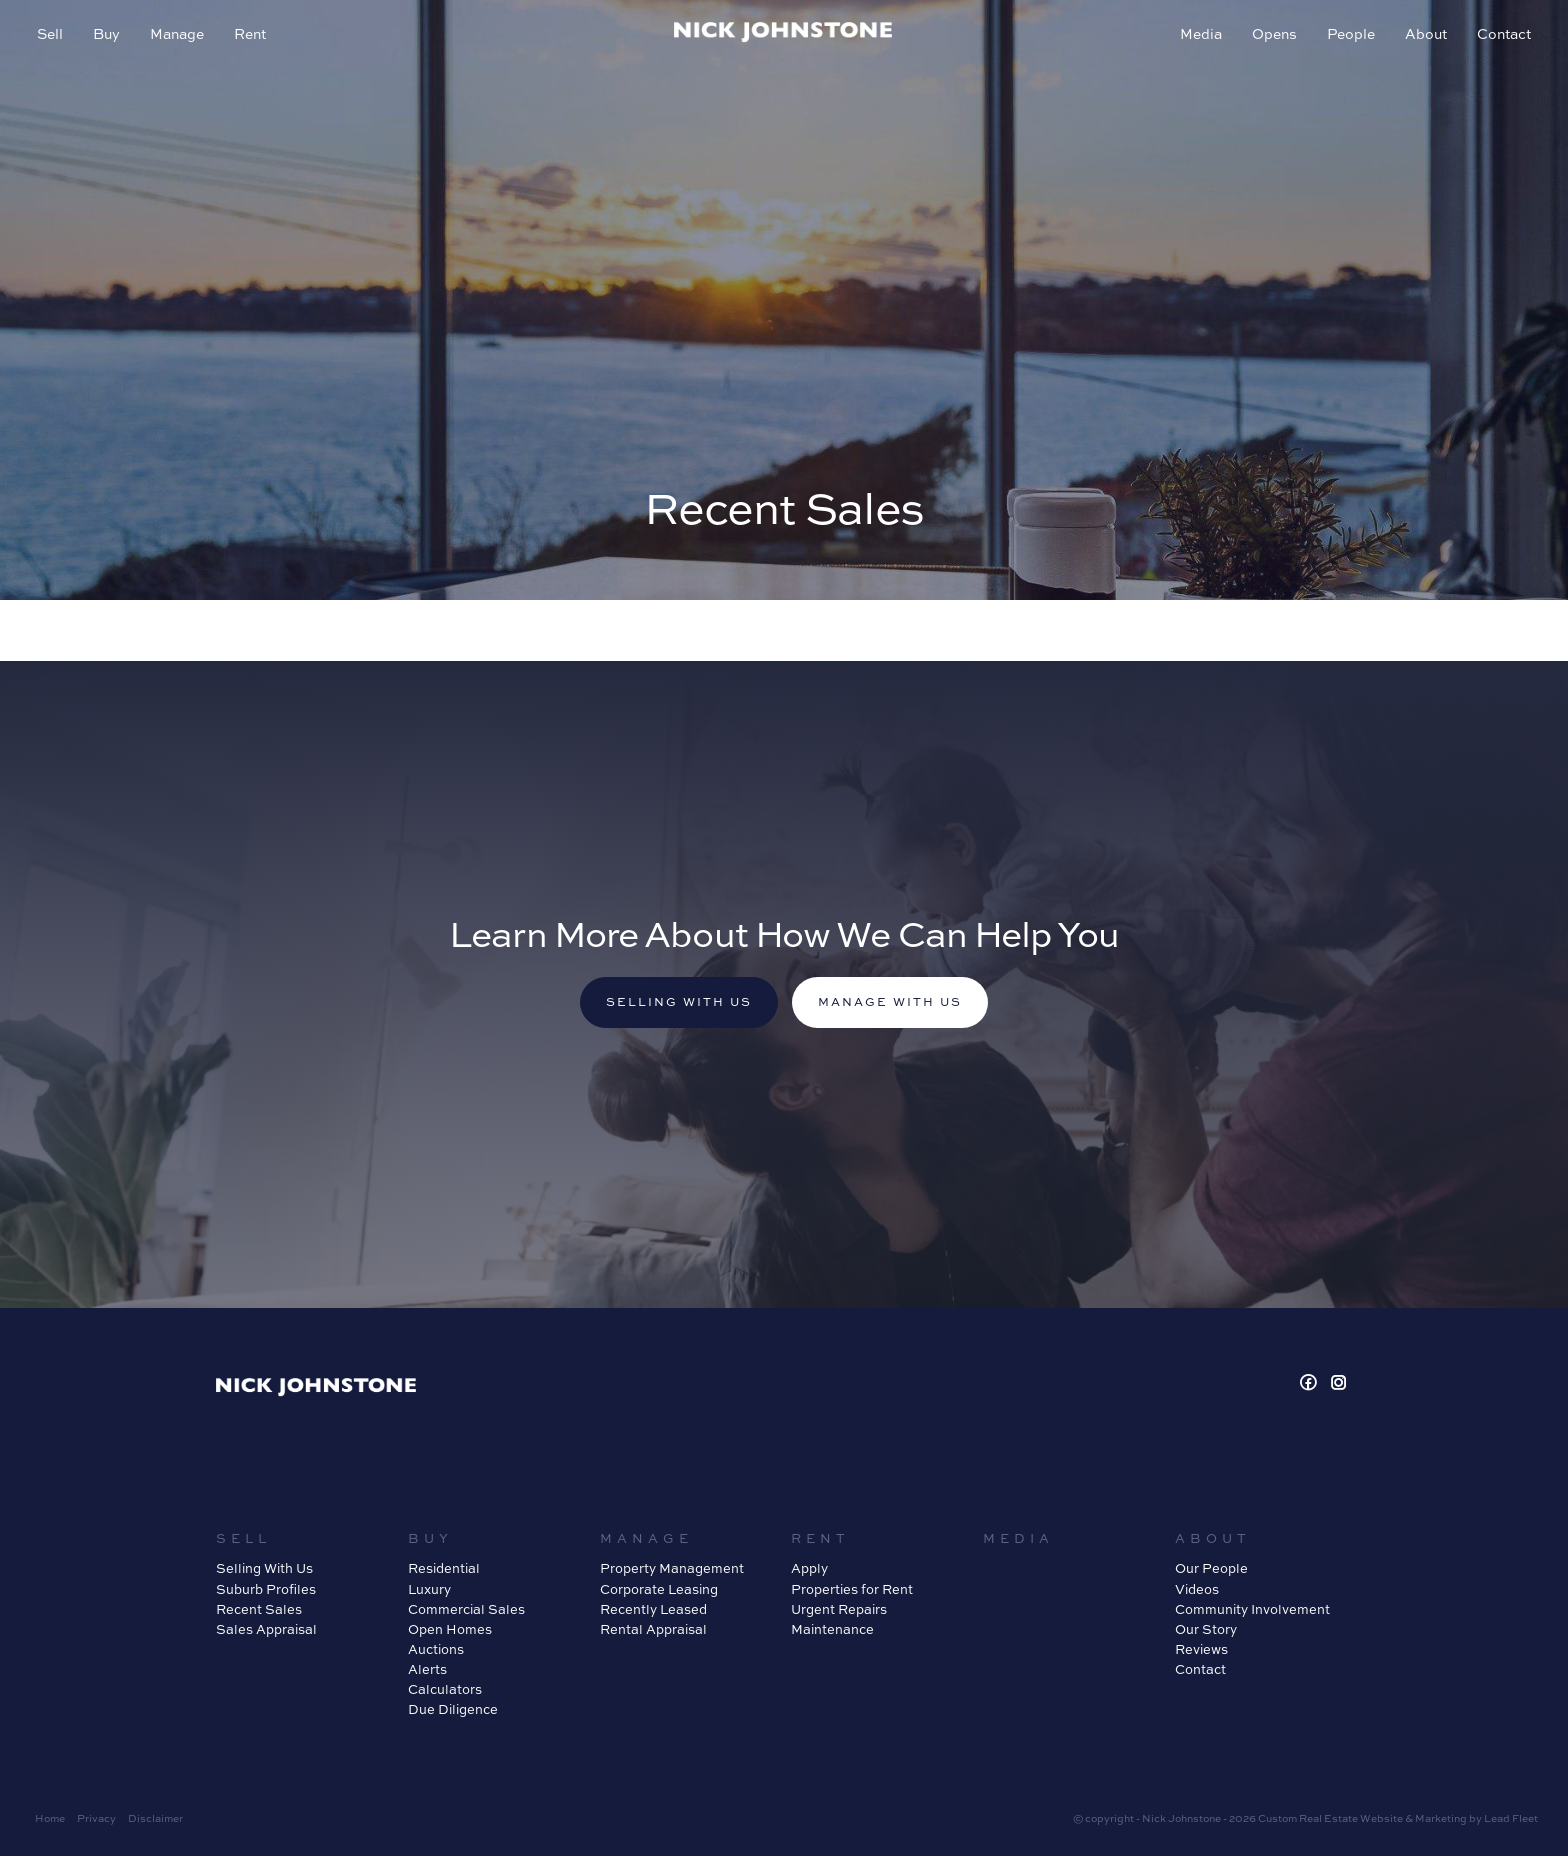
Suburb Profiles (266, 1592)
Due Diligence (453, 1713)
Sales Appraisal (266, 1632)
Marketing (1441, 1821)
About (1423, 36)
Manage (180, 36)
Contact (1501, 36)
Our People (1211, 1572)
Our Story (1206, 1632)
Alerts (427, 1672)
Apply (809, 1572)
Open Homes (450, 1632)
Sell (53, 36)
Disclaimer (155, 1821)
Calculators (445, 1693)
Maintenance (832, 1632)
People (1348, 36)
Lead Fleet (1511, 1821)
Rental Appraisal (653, 1632)
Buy (109, 36)
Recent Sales (259, 1612)
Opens (1271, 36)
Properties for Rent (852, 1592)
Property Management (672, 1572)
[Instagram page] (1339, 1386)
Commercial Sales (466, 1612)
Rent (253, 36)
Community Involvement (1252, 1612)
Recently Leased (653, 1612)
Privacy (96, 1821)
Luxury (429, 1592)
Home (50, 1821)
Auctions (436, 1652)
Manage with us (896, 1004)
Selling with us (673, 1004)
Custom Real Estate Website (1330, 1821)
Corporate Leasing (659, 1592)
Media (1198, 36)
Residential (444, 1572)
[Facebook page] (1311, 1386)
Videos (1197, 1592)
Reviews (1201, 1652)
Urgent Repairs (839, 1612)
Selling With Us (264, 1572)
